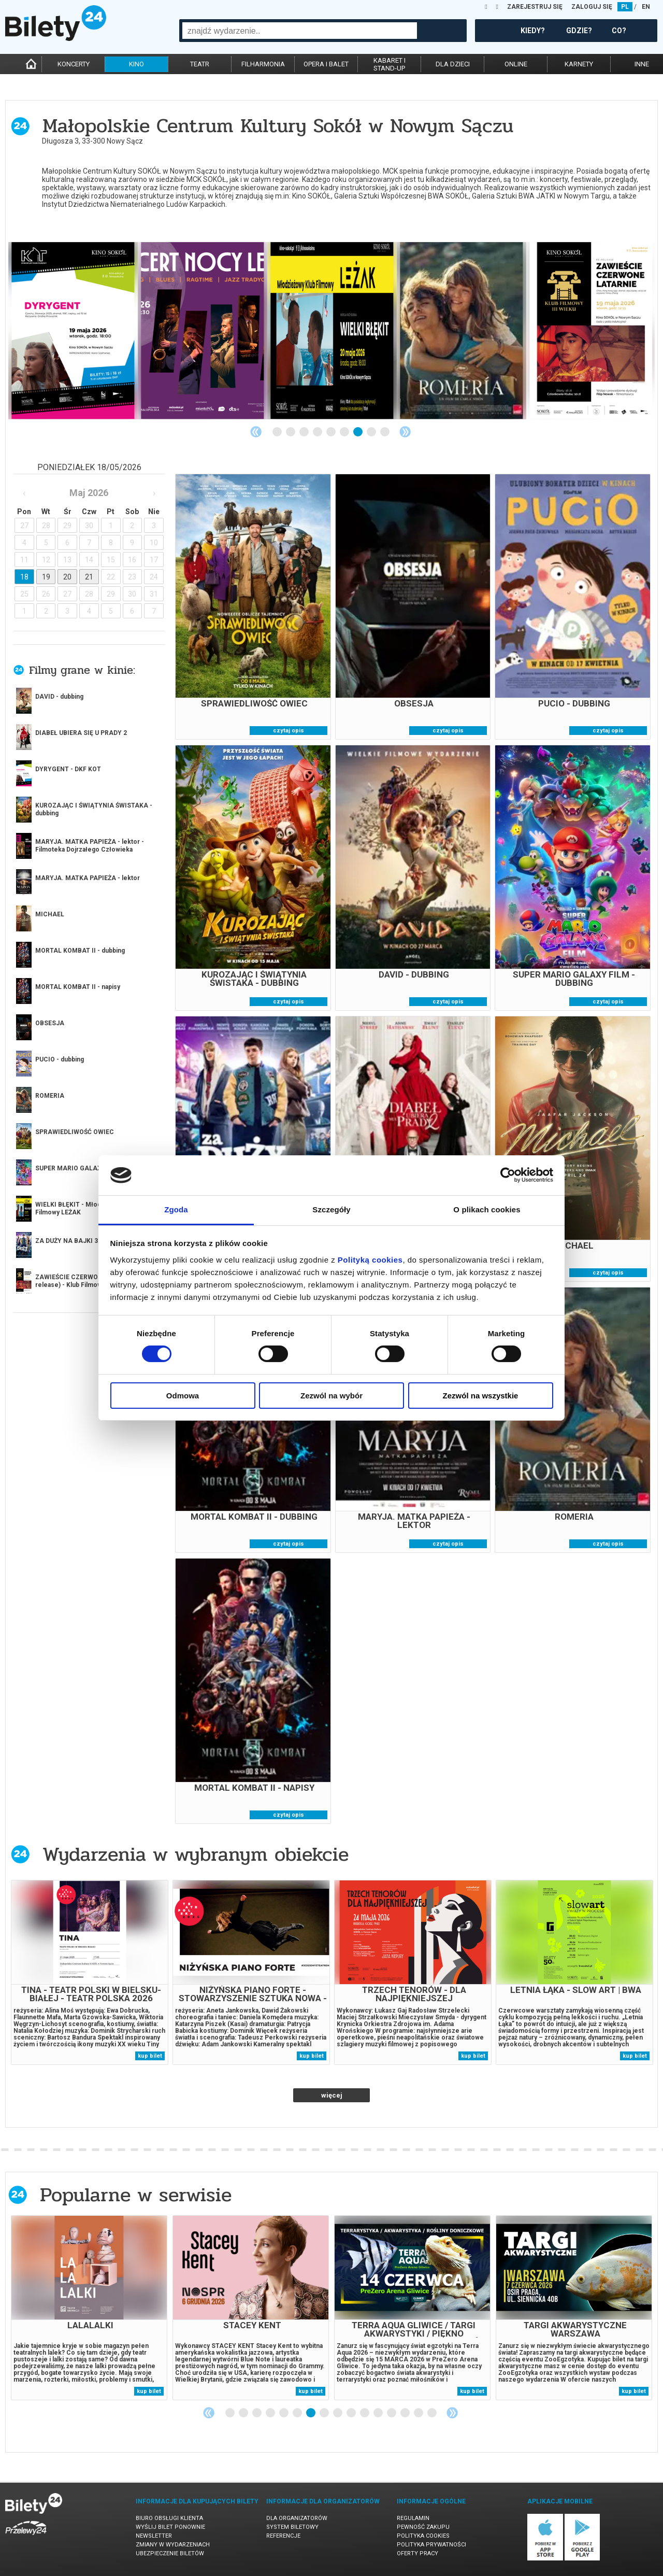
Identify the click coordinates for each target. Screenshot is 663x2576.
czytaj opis (288, 730)
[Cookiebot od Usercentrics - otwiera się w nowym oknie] (508, 1175)
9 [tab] (385, 432)
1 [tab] (277, 432)
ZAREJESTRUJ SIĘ (535, 6)
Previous (256, 431)
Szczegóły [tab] (331, 1209)
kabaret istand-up (389, 64)
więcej (52, 949)
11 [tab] (365, 2413)
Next (405, 431)
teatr (199, 64)
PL (625, 6)
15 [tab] (419, 2413)
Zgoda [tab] (176, 1209)
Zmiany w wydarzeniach (173, 2544)
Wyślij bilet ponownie (170, 2527)
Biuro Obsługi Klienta (169, 2518)
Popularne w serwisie (136, 2194)
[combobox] (299, 30)
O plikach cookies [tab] (486, 1209)
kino (136, 64)
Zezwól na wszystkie (480, 1395)
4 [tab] (318, 432)
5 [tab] (331, 432)
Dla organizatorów (296, 2518)
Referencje (283, 2535)
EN (646, 6)
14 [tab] (405, 2413)
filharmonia (263, 64)
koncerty (73, 64)
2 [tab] (291, 432)
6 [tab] (345, 432)
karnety (579, 64)
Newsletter (154, 2535)
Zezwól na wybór (331, 1395)
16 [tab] (432, 2413)
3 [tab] (304, 432)
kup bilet (150, 2056)
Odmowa (182, 1395)
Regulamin (413, 2518)
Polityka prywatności (431, 2544)
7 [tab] (358, 432)
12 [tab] (378, 2413)
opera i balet (326, 64)
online (516, 64)
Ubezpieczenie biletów (170, 2553)
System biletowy (292, 2527)
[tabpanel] (73, 330)
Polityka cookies (423, 2535)
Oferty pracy (417, 2553)
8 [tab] (372, 432)
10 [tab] (352, 2413)
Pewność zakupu (423, 2527)
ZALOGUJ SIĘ (591, 6)
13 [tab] (392, 2413)
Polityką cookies (370, 1259)
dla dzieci (453, 64)
